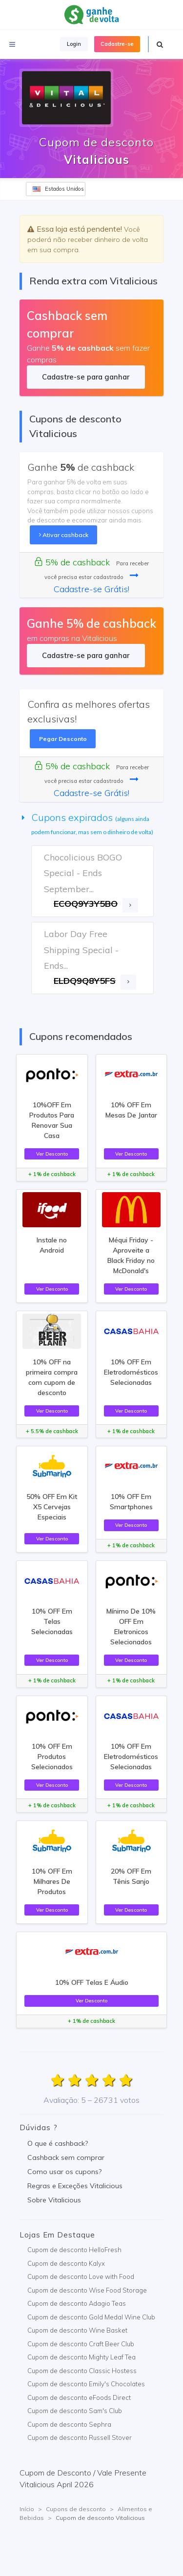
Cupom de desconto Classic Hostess (82, 2371)
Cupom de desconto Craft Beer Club (80, 2344)
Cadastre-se (117, 43)
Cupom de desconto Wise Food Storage (87, 2290)
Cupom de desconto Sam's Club (74, 2411)
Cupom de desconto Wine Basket (77, 2330)
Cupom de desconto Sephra (69, 2424)
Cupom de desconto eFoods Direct (79, 2397)
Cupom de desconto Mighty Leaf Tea (81, 2357)
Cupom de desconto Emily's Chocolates (86, 2384)
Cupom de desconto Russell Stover (79, 2437)
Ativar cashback (63, 535)
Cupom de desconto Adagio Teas (76, 2303)
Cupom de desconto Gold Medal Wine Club (91, 2317)
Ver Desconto (52, 1154)
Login (74, 43)
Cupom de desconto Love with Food (80, 2276)
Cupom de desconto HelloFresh (74, 2250)
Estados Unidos (58, 188)
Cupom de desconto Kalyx (66, 2263)
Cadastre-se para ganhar (85, 376)
